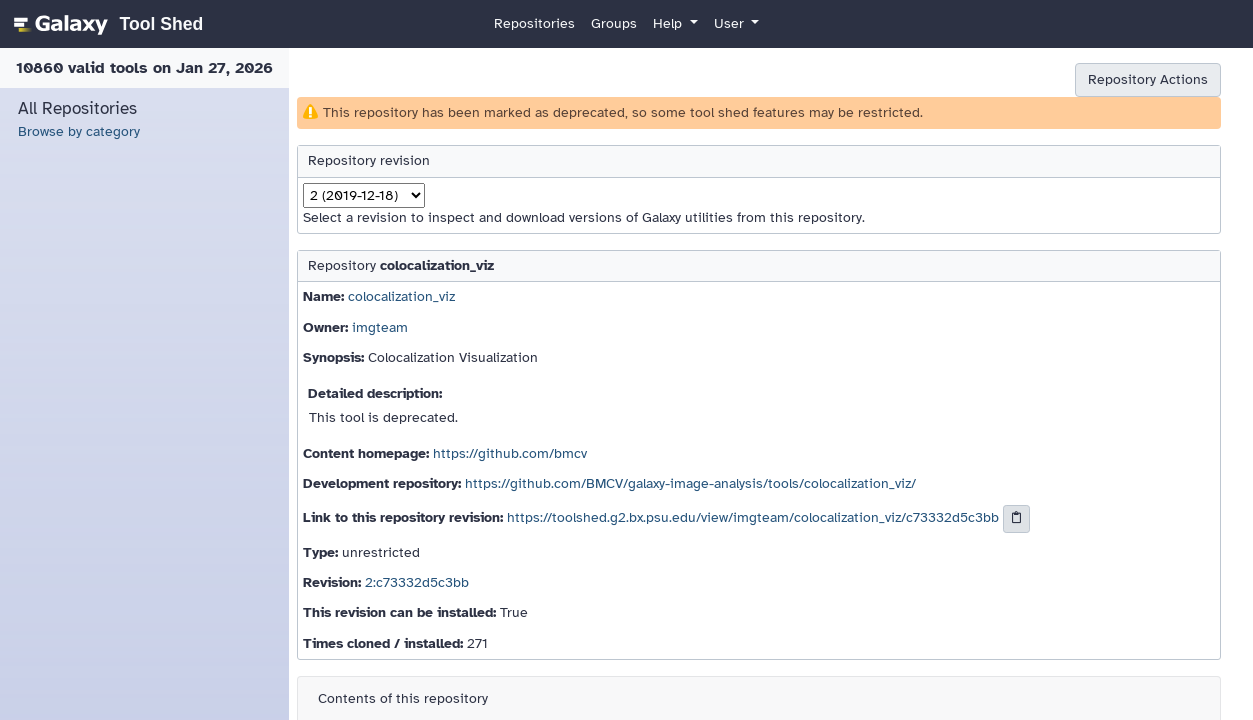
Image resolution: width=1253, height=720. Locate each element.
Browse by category (79, 131)
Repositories (534, 23)
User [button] (731, 23)
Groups (614, 23)
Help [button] (669, 23)
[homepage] (105, 24)
